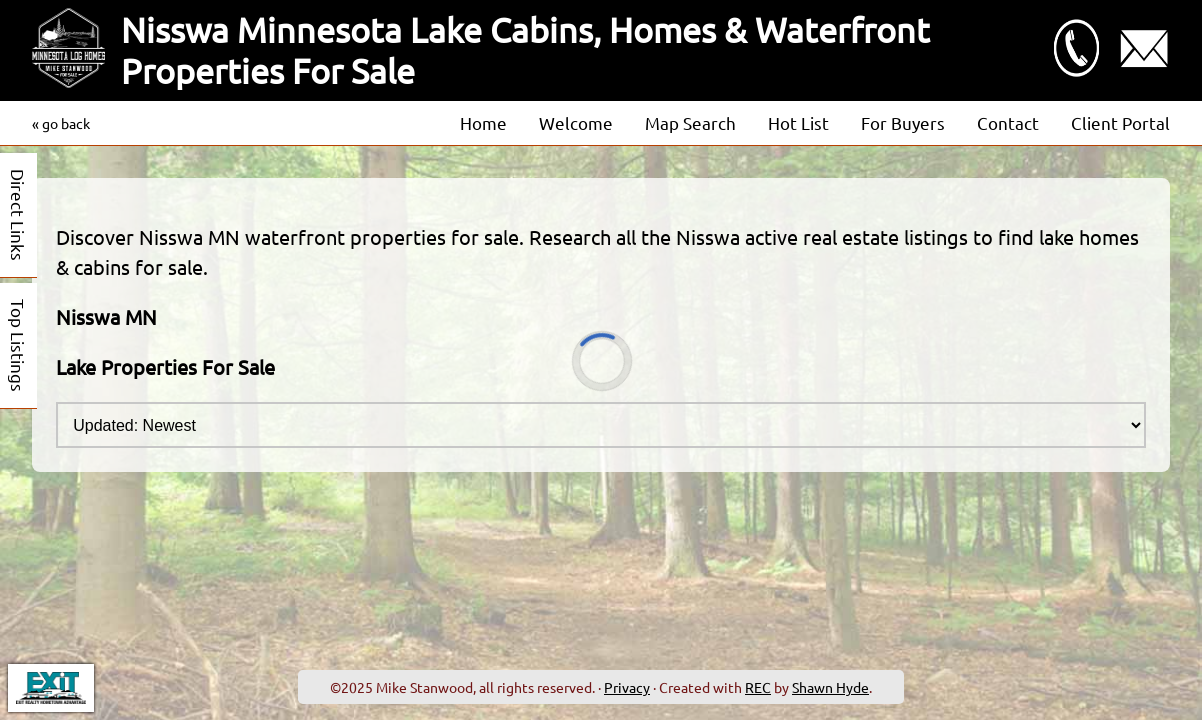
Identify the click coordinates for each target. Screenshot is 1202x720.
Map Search (690, 122)
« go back (61, 123)
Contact (1008, 122)
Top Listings (18, 345)
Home (483, 122)
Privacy (627, 687)
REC (758, 687)
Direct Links (18, 215)
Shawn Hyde (830, 687)
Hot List (798, 122)
